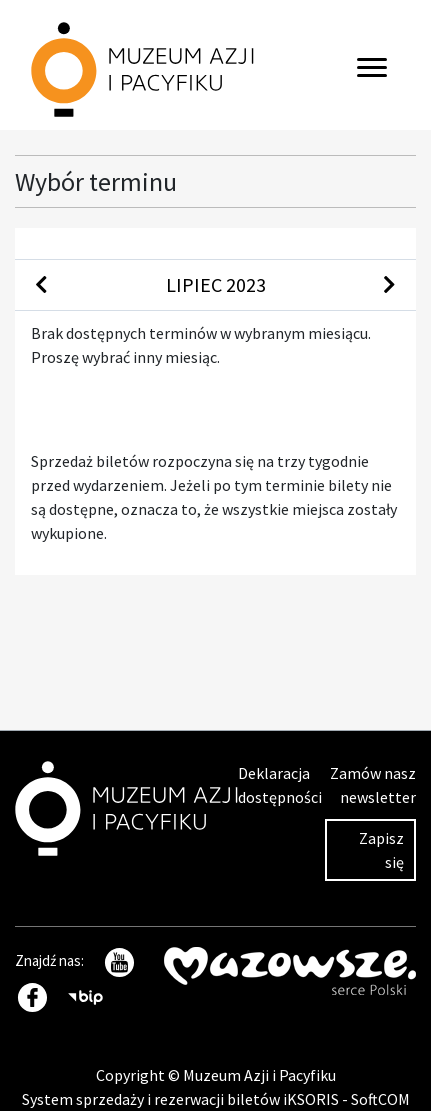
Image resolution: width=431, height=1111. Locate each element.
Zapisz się (381, 850)
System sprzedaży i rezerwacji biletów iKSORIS (182, 1099)
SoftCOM (380, 1099)
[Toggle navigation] (372, 65)
